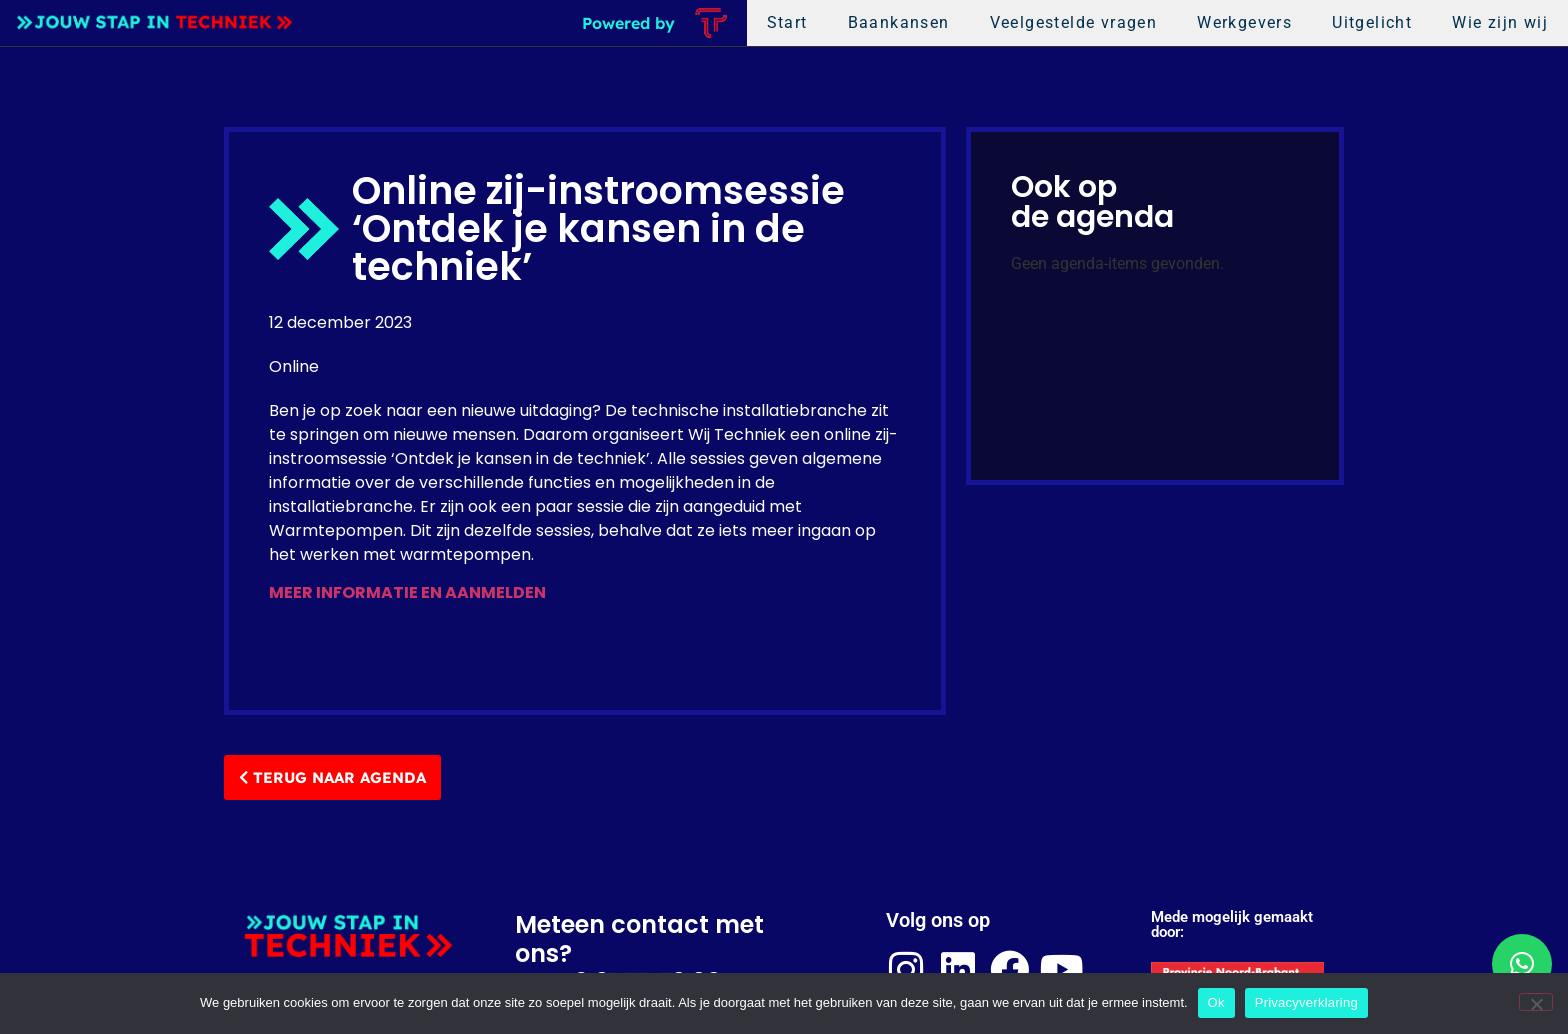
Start (787, 22)
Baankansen (899, 22)
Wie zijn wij (1500, 22)
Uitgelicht (1372, 22)
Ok (1216, 1002)
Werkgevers (1244, 22)
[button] (1522, 964)
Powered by (628, 23)
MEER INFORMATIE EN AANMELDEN (407, 592)
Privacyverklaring (1306, 1002)
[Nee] (1536, 1002)
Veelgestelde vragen (1074, 22)
